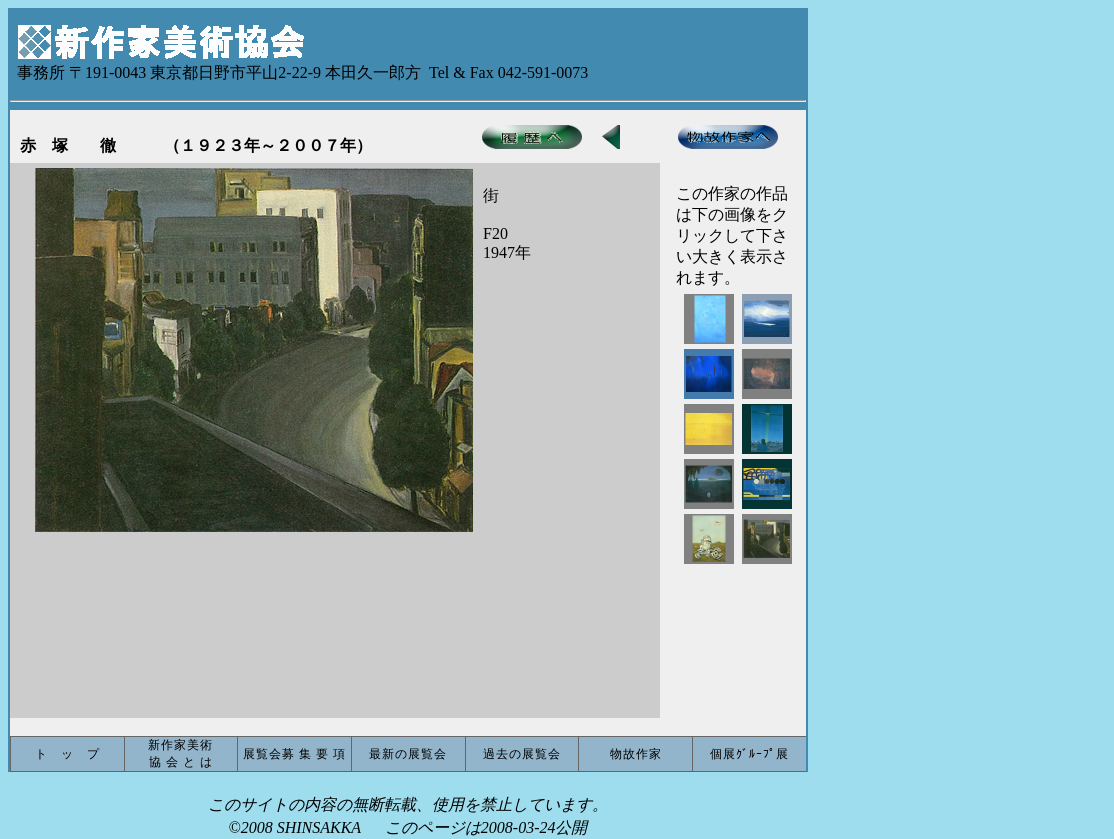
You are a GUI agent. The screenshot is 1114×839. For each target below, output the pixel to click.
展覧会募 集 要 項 (294, 754)
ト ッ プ (67, 754)
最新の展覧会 (408, 754)
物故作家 (636, 754)
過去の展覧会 (522, 754)
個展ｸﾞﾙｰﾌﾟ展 (749, 754)
